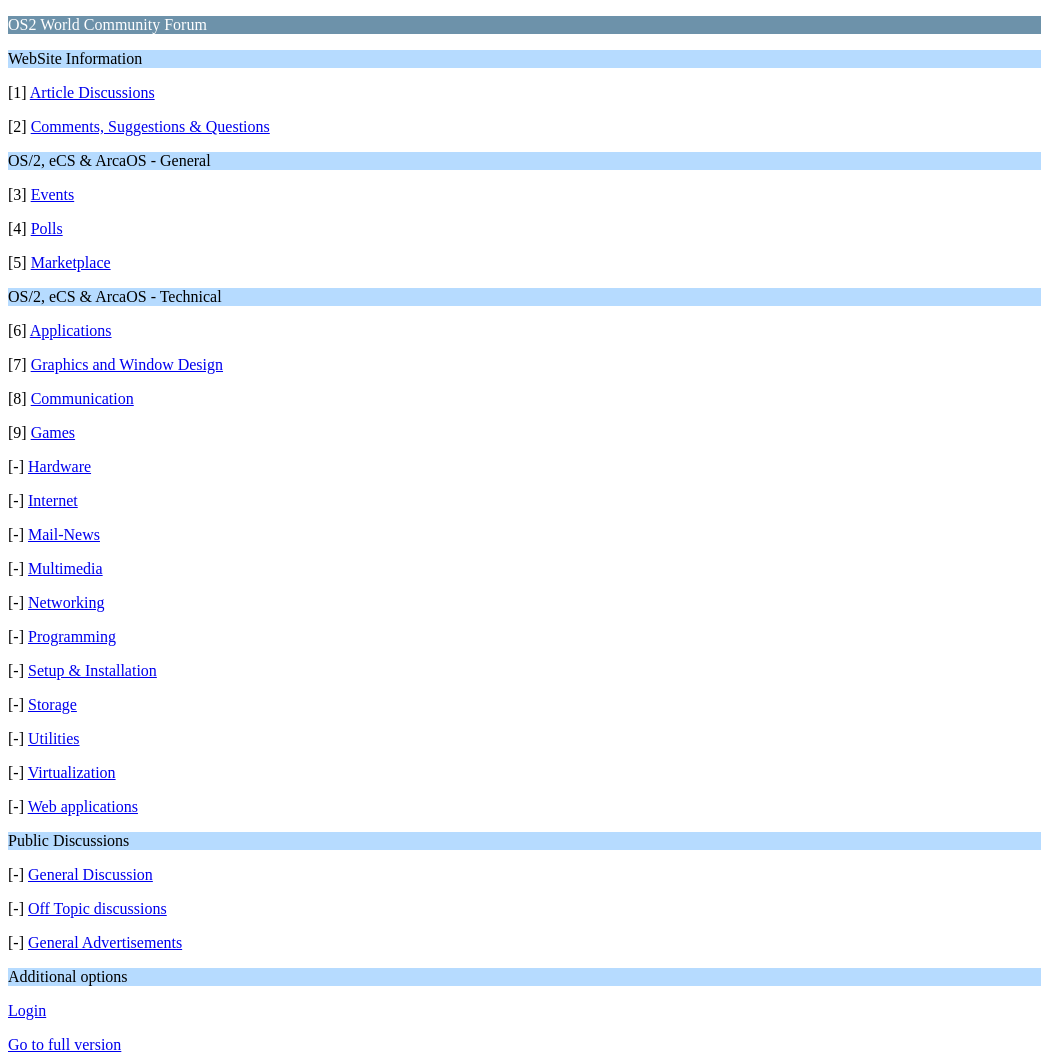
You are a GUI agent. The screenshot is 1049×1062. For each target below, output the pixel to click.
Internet (53, 500)
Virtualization (72, 772)
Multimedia (65, 568)
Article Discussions (92, 92)
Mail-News (64, 534)
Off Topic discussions (97, 908)
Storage (52, 704)
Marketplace (71, 262)
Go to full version (64, 1044)
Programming (72, 636)
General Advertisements (105, 942)
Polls (47, 228)
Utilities (54, 738)
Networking (66, 602)
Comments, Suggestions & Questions (150, 126)
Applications (71, 330)
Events (53, 194)
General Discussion (90, 874)
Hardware (59, 466)
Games (53, 432)
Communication (82, 398)
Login (27, 1010)
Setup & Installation (92, 670)
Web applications (83, 806)
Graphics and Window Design (127, 364)
